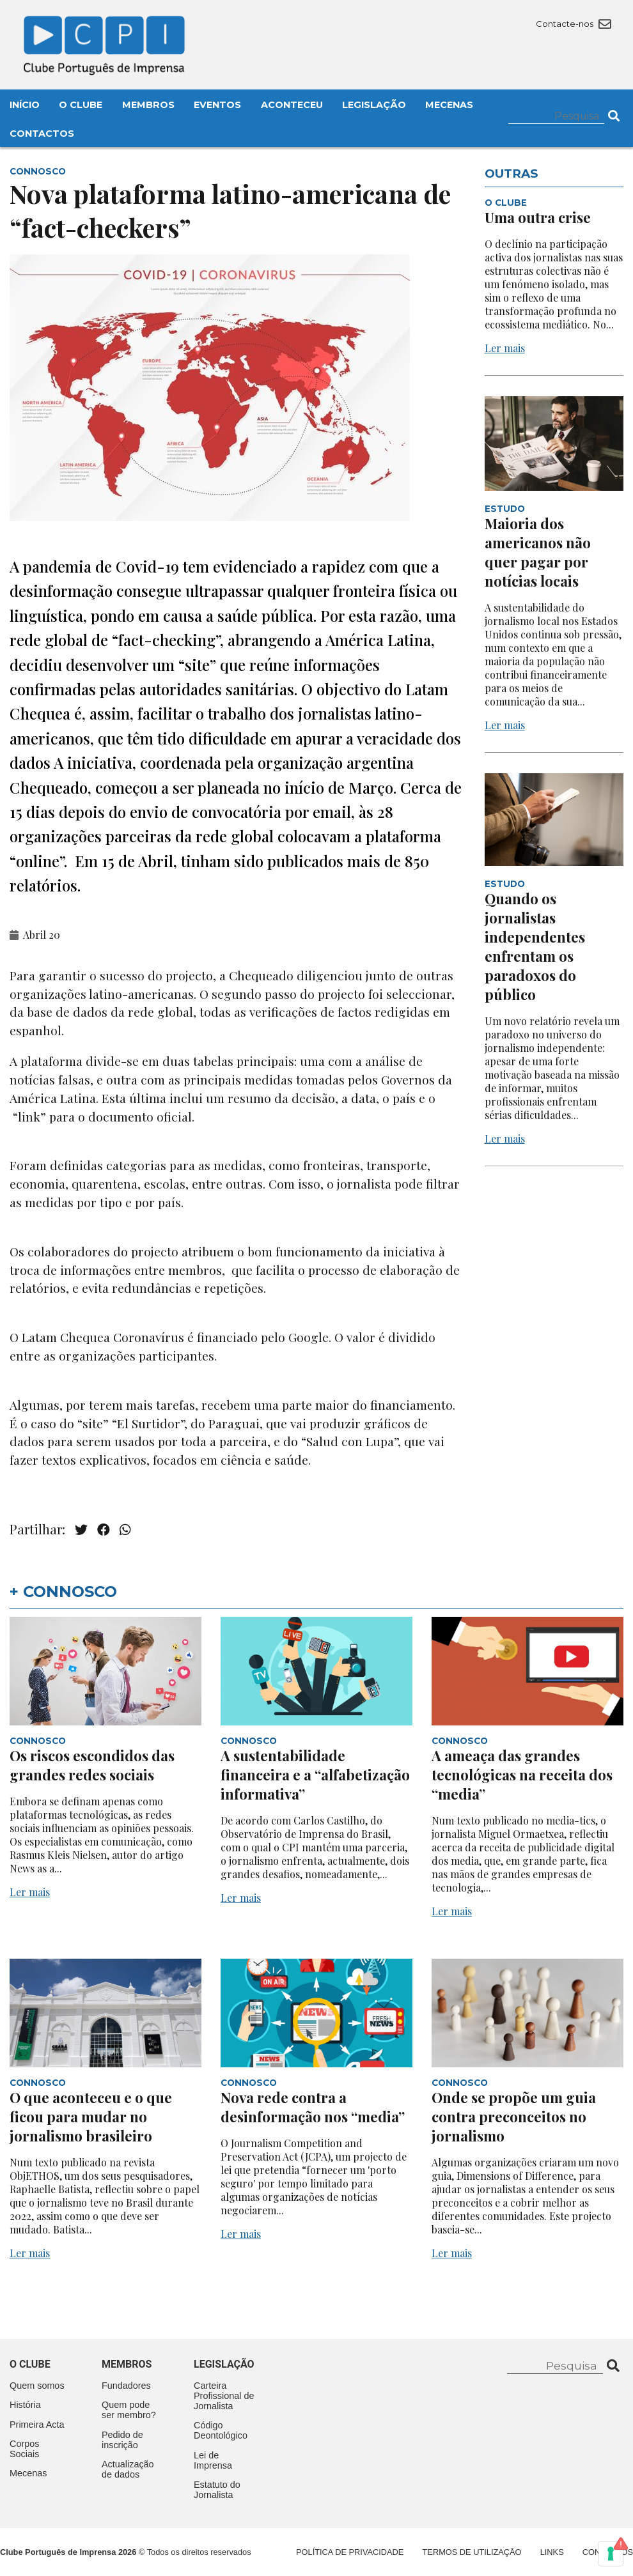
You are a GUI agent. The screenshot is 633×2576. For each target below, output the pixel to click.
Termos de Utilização (472, 2552)
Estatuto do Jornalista (217, 2490)
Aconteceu (292, 105)
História (25, 2405)
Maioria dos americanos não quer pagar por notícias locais (538, 552)
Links (552, 2552)
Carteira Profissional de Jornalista (224, 2395)
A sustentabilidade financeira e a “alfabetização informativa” (315, 1774)
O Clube (80, 105)
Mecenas (449, 105)
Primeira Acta (37, 2424)
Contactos (42, 133)
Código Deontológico (220, 2430)
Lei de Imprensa (213, 2460)
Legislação (374, 105)
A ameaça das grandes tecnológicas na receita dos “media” (522, 1774)
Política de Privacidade (349, 2552)
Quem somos (37, 2385)
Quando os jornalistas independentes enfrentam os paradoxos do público (535, 946)
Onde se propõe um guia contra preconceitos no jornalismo (514, 2116)
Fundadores (126, 2385)
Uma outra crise (538, 217)
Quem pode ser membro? (129, 2410)
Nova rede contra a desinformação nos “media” (313, 2107)
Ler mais (505, 348)
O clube (30, 2364)
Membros (148, 105)
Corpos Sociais (24, 2449)
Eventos (217, 105)
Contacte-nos (573, 24)
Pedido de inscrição (122, 2440)
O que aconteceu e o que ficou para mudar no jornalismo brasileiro (91, 2116)
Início (25, 105)
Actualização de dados (128, 2469)
